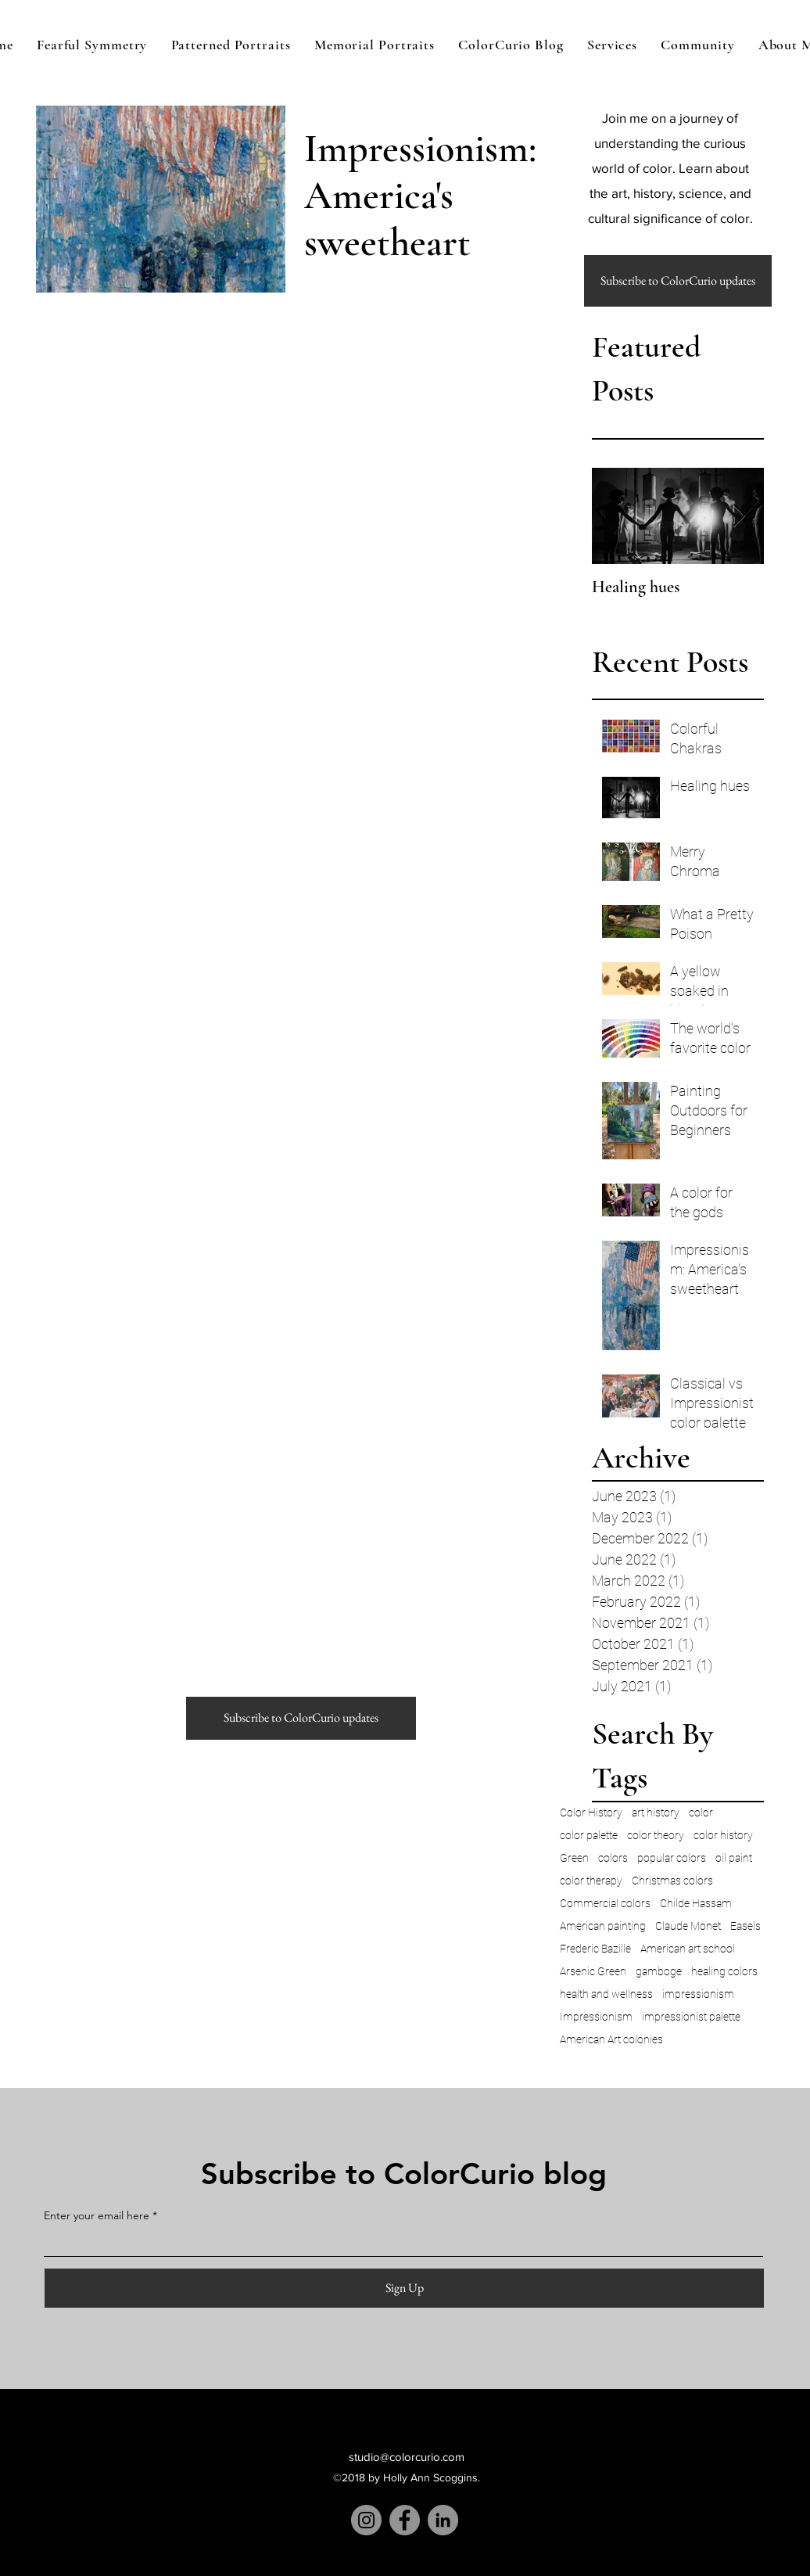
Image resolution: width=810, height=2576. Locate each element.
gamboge (659, 1971)
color (701, 1812)
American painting (603, 1926)
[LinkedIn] (443, 2520)
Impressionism (596, 2016)
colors (613, 1858)
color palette (589, 1835)
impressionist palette (691, 2016)
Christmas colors (672, 1880)
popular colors (671, 1858)
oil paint (733, 1858)
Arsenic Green (593, 1971)
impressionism (698, 1994)
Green (574, 1858)
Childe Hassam (696, 1903)
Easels (745, 1926)
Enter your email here (96, 2215)
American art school (687, 1948)
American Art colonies (611, 2039)
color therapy (591, 1880)
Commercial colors (605, 1903)
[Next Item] (739, 516)
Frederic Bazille (595, 1948)
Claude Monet (688, 1926)
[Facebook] (404, 2520)
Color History (591, 1812)
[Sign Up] (404, 2288)
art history (655, 1812)
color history (723, 1835)
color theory (655, 1835)
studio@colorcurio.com (406, 2456)
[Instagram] (366, 2520)
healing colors (724, 1971)
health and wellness (606, 1994)
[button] (678, 281)
